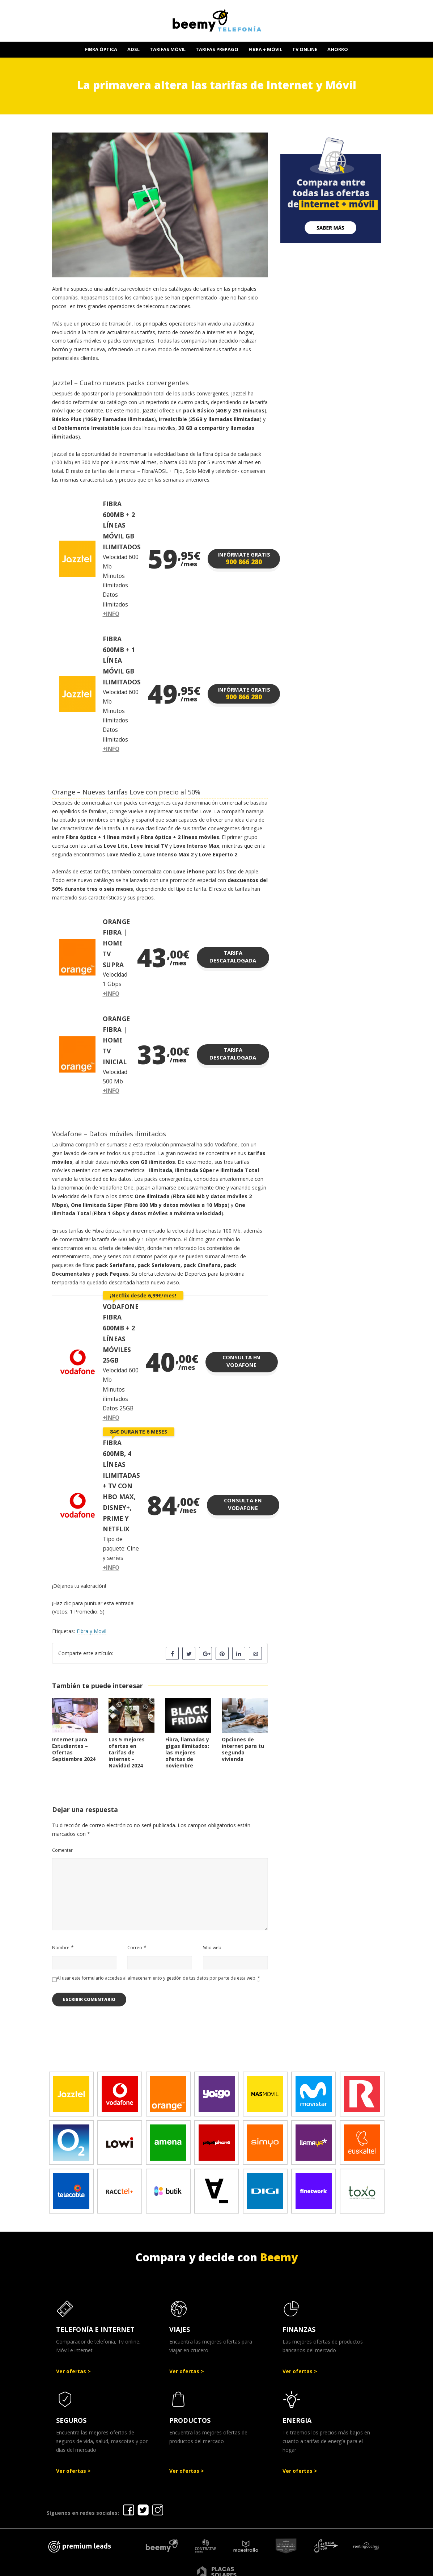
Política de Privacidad (258, 2568)
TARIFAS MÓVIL (168, 49)
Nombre (60, 1947)
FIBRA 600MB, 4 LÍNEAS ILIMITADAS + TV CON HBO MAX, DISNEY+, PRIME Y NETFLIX (121, 1485)
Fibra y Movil (91, 1631)
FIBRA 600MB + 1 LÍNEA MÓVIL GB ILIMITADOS (122, 660)
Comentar (62, 1850)
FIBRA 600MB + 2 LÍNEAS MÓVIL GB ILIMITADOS (122, 525)
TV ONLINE (304, 49)
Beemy (279, 2257)
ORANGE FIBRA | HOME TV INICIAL (116, 1040)
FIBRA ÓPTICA (101, 49)
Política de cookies (323, 2568)
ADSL (133, 49)
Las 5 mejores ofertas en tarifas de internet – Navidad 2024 (127, 1752)
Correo (134, 1947)
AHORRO (337, 49)
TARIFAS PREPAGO (217, 49)
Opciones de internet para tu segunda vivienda (243, 1749)
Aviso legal (205, 2568)
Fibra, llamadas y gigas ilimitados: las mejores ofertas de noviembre (187, 1752)
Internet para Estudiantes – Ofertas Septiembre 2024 (73, 1749)
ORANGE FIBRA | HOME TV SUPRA (116, 943)
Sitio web (212, 1947)
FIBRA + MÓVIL (265, 49)
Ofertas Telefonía (156, 2568)
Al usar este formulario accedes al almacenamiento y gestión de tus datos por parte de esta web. (158, 1978)
